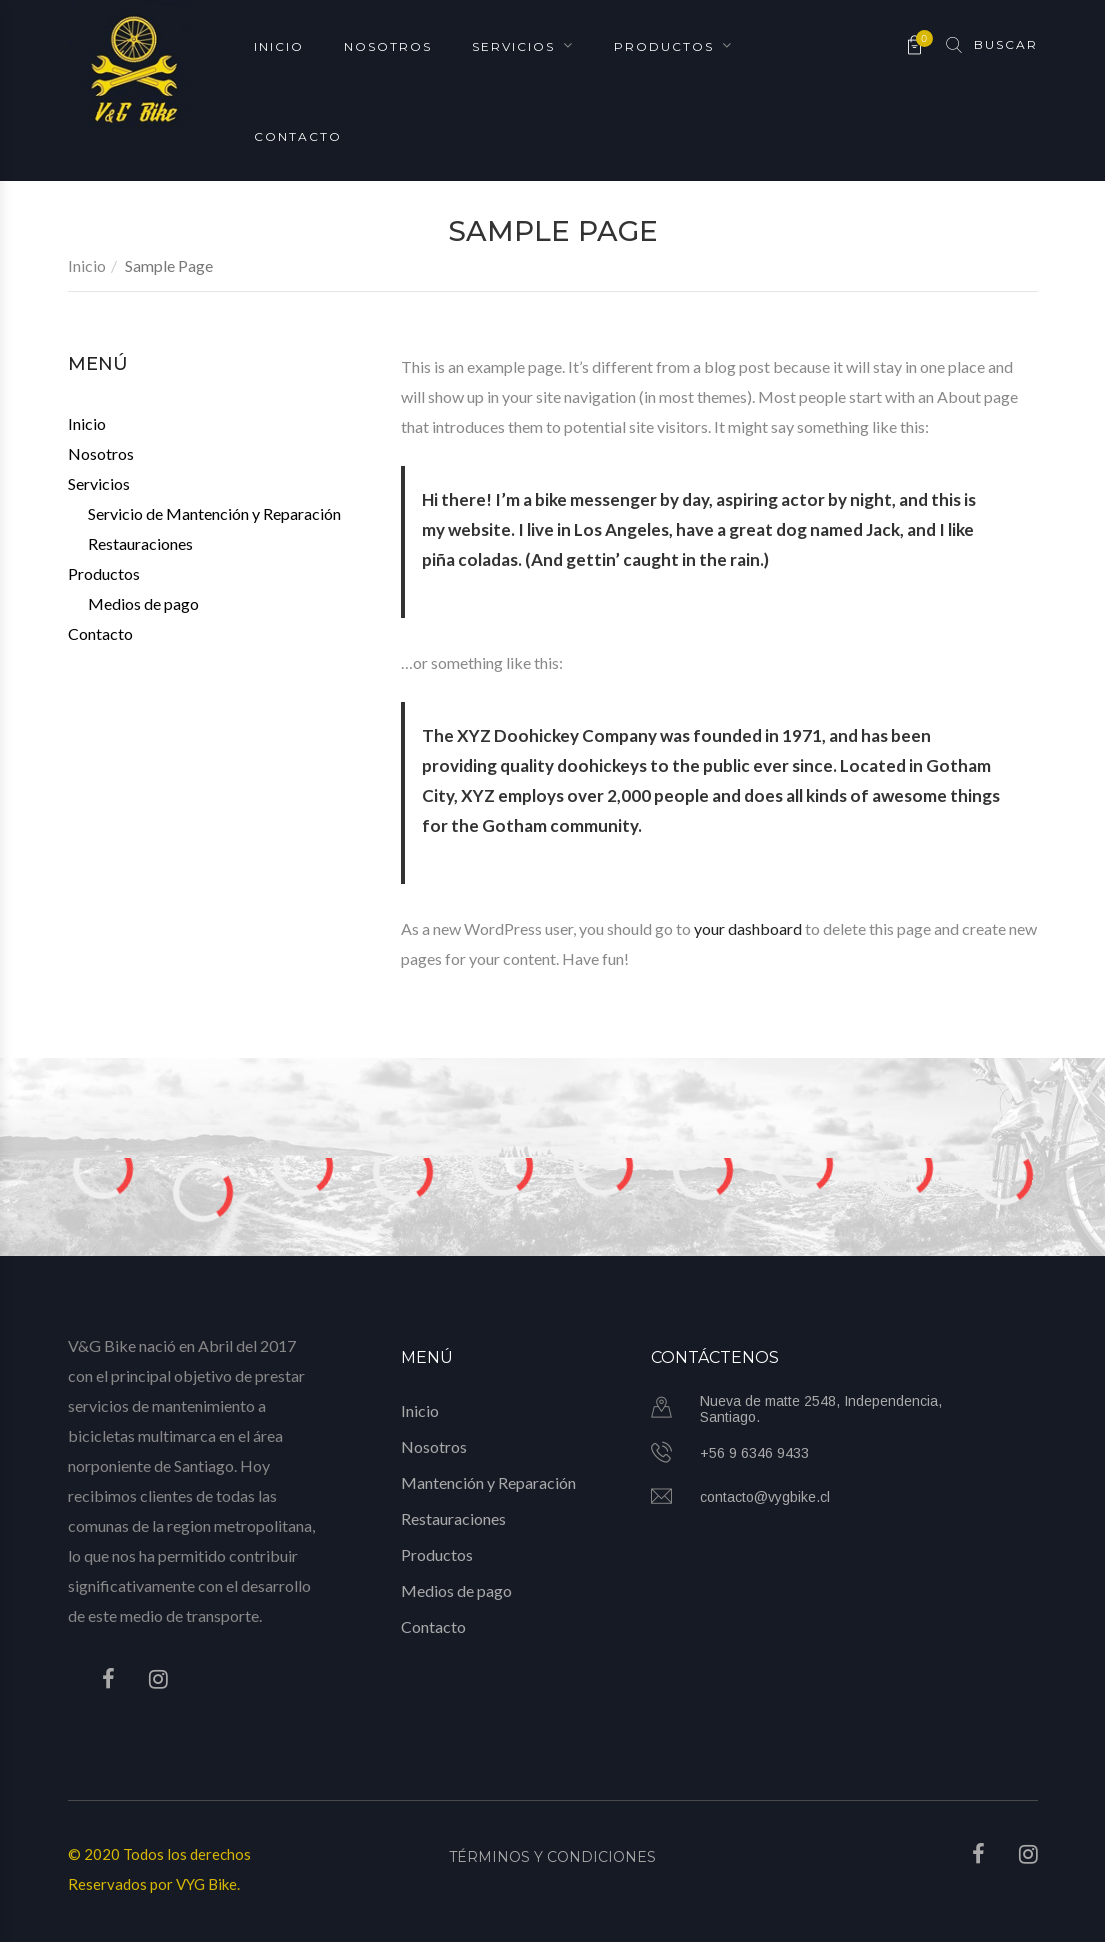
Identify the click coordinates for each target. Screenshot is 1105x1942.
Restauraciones (140, 543)
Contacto (298, 135)
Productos (664, 45)
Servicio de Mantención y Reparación (214, 513)
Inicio (279, 45)
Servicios (513, 45)
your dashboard (748, 928)
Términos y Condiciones (552, 1857)
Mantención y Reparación (488, 1482)
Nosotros (388, 45)
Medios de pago (143, 603)
